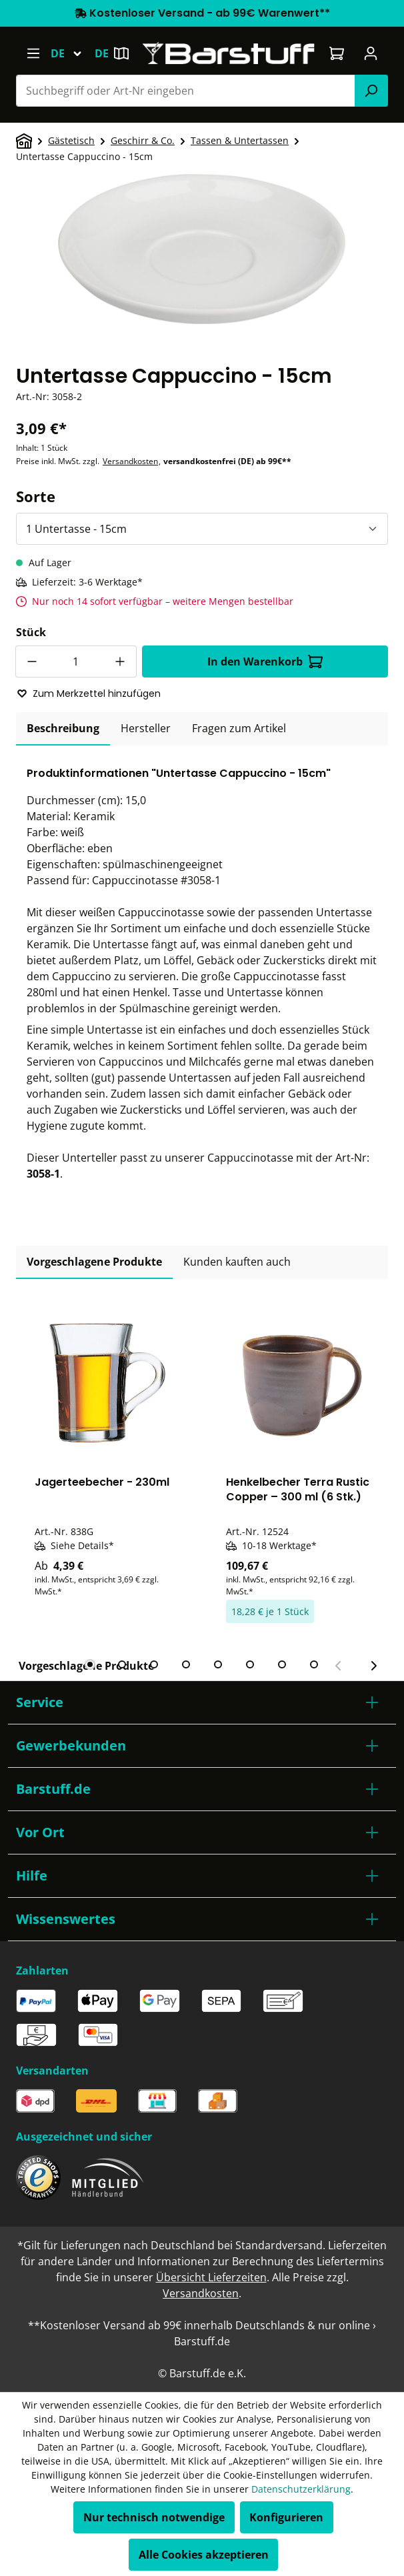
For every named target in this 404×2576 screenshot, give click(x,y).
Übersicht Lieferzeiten (211, 2277)
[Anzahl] (76, 662)
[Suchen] (371, 91)
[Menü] (33, 53)
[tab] (63, 729)
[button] (202, 1702)
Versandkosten (130, 461)
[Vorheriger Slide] (338, 1665)
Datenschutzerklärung (301, 2489)
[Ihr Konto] (371, 53)
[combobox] (185, 91)
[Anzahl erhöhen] (121, 662)
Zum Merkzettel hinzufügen (89, 693)
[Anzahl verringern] (31, 662)
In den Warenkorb (265, 661)
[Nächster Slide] (373, 1665)
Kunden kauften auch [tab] (237, 1261)
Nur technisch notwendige (154, 2517)
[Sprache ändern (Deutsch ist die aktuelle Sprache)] (72, 53)
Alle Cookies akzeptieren (204, 2554)
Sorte (35, 496)
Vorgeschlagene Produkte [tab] (94, 1261)
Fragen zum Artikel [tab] (239, 728)
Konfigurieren (286, 2517)
